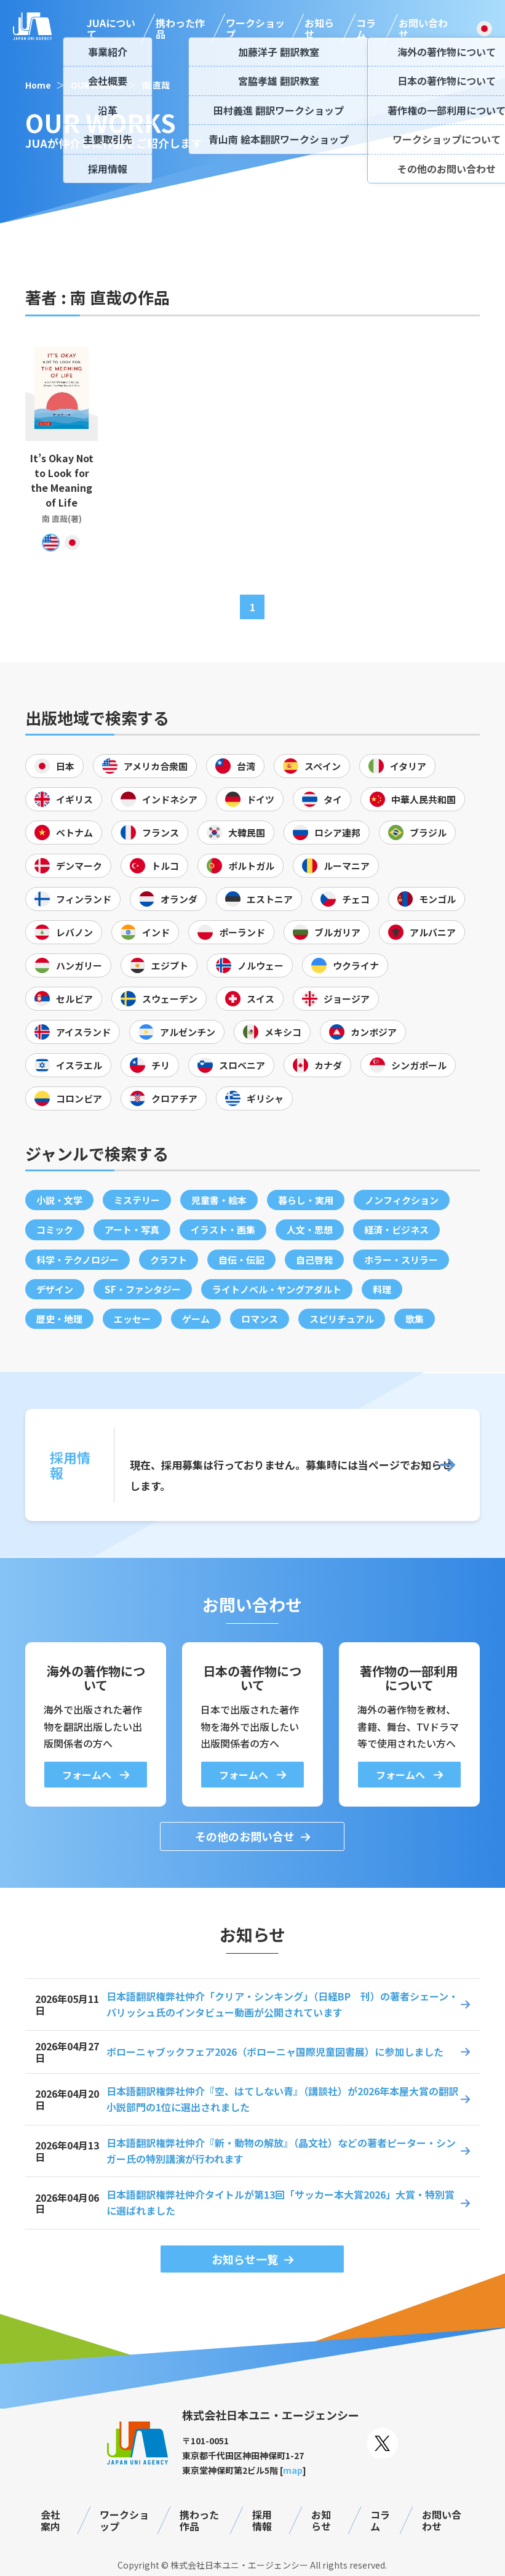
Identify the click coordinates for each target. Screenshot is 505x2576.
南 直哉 (156, 85)
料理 (382, 1289)
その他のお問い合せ (245, 1836)
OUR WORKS (96, 85)
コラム (366, 28)
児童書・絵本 (219, 1200)
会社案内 (50, 2520)
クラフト (168, 1259)
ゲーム (196, 1318)
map (293, 2470)
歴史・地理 (59, 1318)
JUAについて (111, 28)
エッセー (132, 1318)
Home (38, 85)
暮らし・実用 (305, 1200)
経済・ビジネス (396, 1229)
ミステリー (137, 1200)
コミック (54, 1229)
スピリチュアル (341, 1318)
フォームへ (88, 1774)
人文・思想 (310, 1229)
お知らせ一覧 (245, 2259)
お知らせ (319, 28)
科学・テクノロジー (77, 1259)
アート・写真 (132, 1229)
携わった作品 (180, 28)
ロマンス (259, 1318)
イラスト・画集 (223, 1229)
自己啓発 (314, 1259)
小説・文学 (59, 1200)
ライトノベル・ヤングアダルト (276, 1289)
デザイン (54, 1289)
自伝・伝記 (241, 1259)
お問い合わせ (423, 28)
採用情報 (262, 2520)
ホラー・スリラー (401, 1259)
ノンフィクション (402, 1200)
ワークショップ (255, 28)
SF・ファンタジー (143, 1289)
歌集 (414, 1318)
